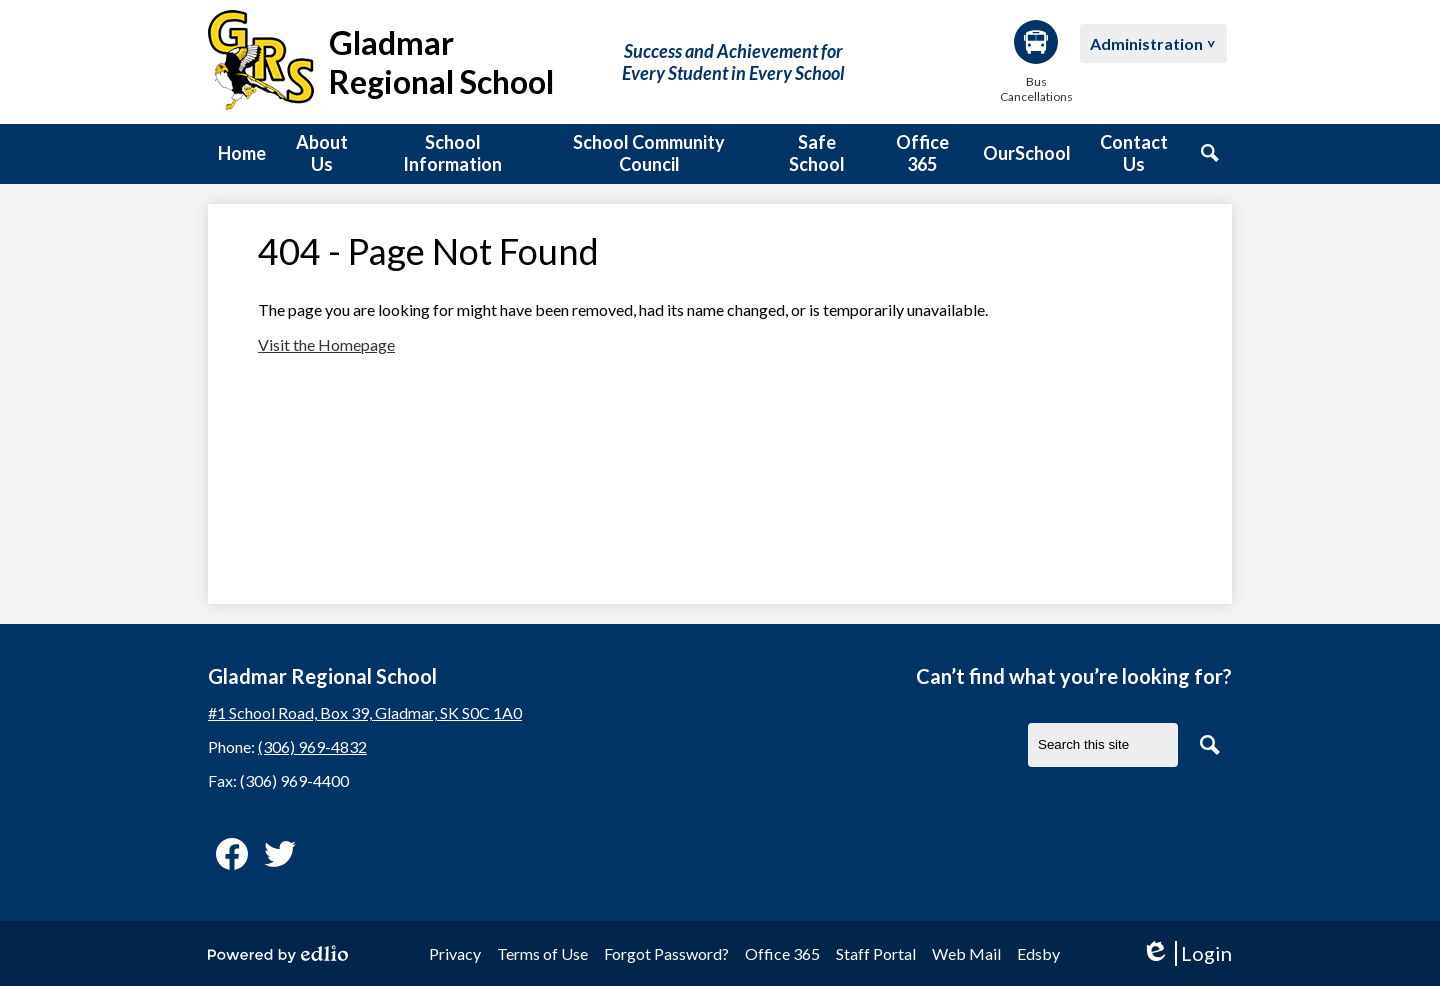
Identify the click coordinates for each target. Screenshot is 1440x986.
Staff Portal (876, 953)
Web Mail (966, 953)
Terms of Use (542, 953)
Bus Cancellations (1036, 62)
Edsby (1038, 953)
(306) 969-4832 (312, 746)
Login (1186, 953)
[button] (322, 154)
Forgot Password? (666, 953)
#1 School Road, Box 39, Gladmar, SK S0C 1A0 (365, 712)
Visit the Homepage (326, 344)
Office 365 (782, 953)
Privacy (455, 953)
